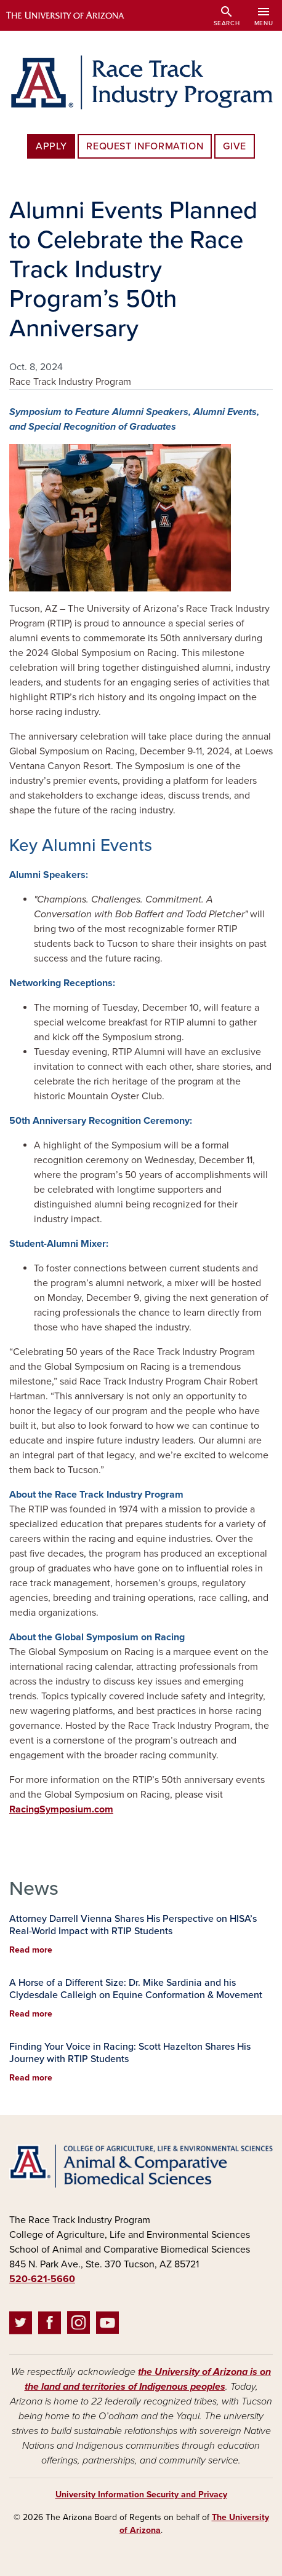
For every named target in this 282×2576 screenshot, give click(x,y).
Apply (51, 146)
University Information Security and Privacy (141, 2494)
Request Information (144, 146)
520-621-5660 (42, 2279)
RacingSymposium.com (61, 1809)
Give (234, 146)
